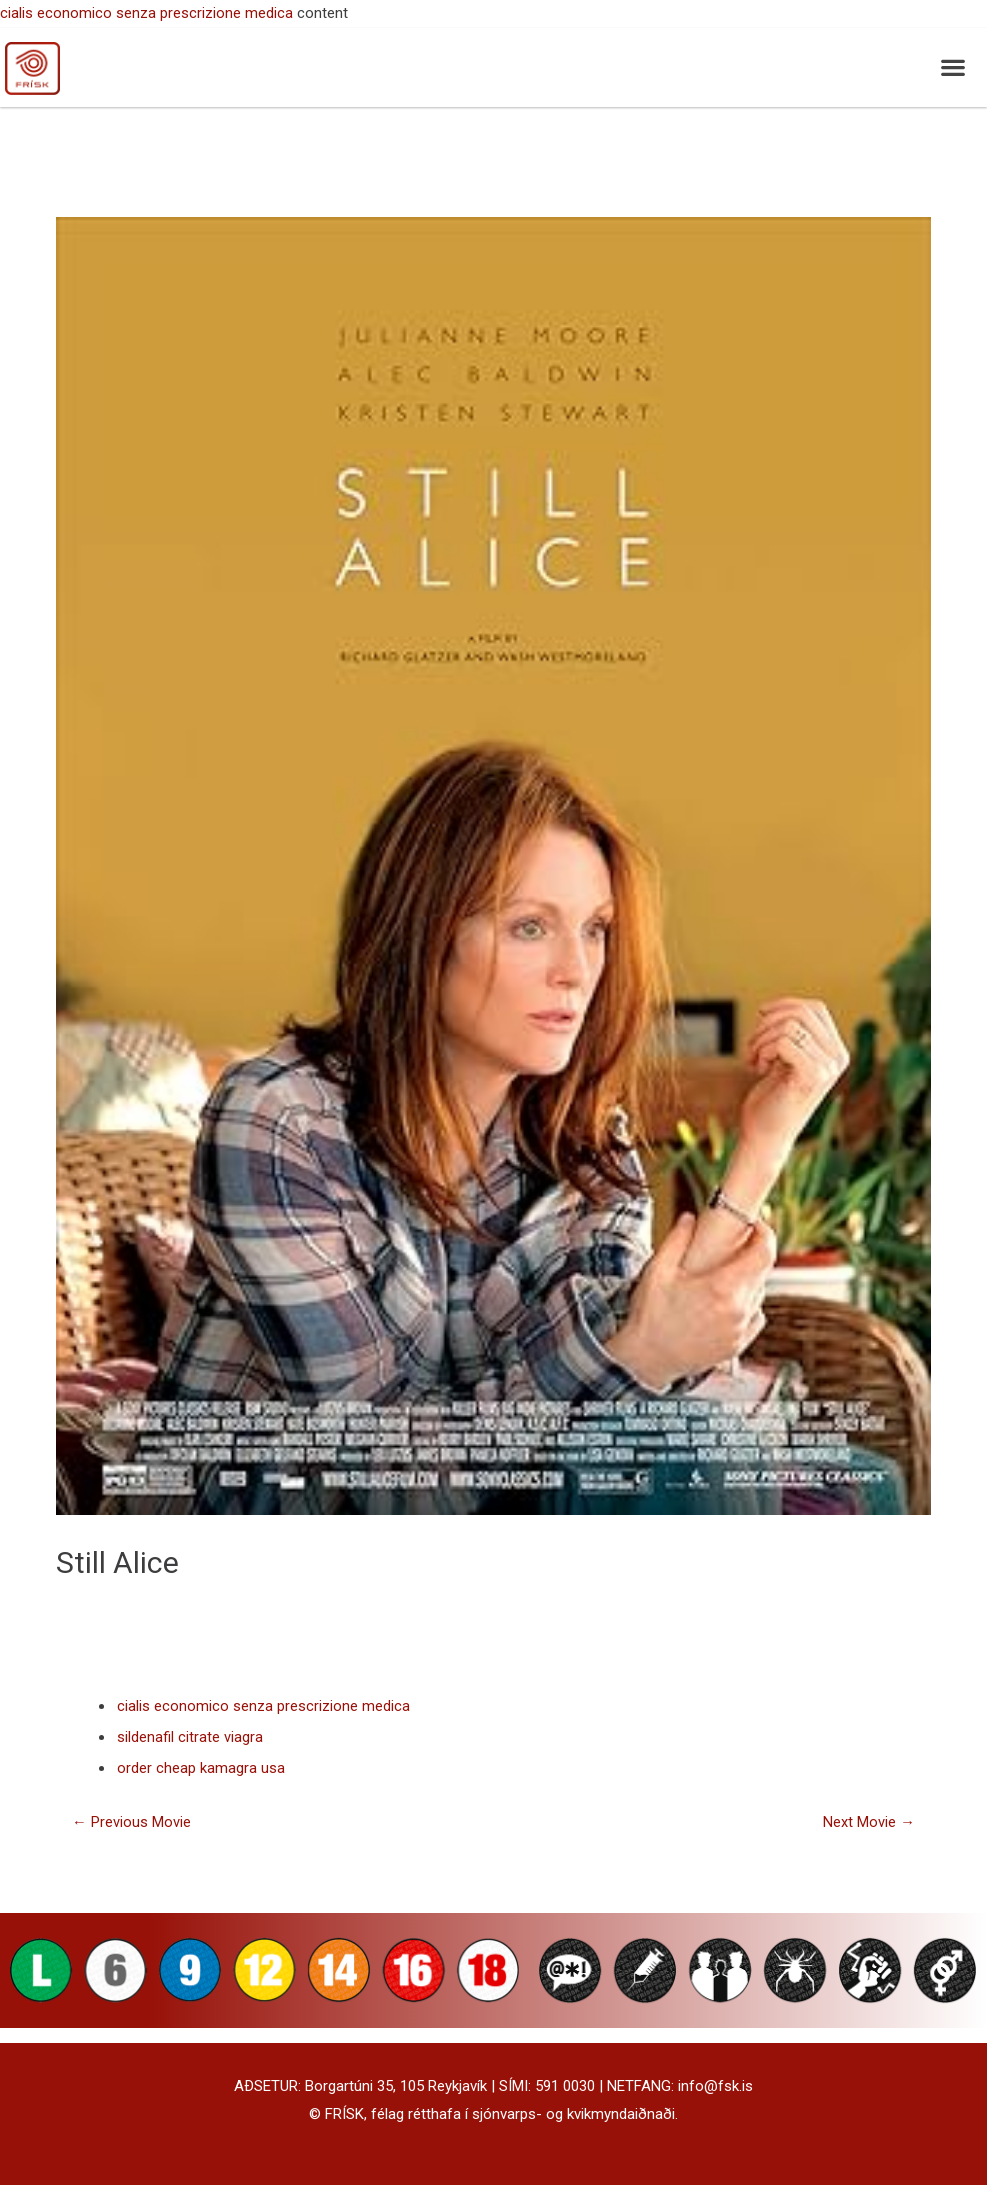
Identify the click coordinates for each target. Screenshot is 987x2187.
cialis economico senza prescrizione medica (146, 13)
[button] (952, 67)
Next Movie (869, 1824)
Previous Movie (131, 1824)
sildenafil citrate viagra (190, 1738)
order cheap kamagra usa (201, 1770)
